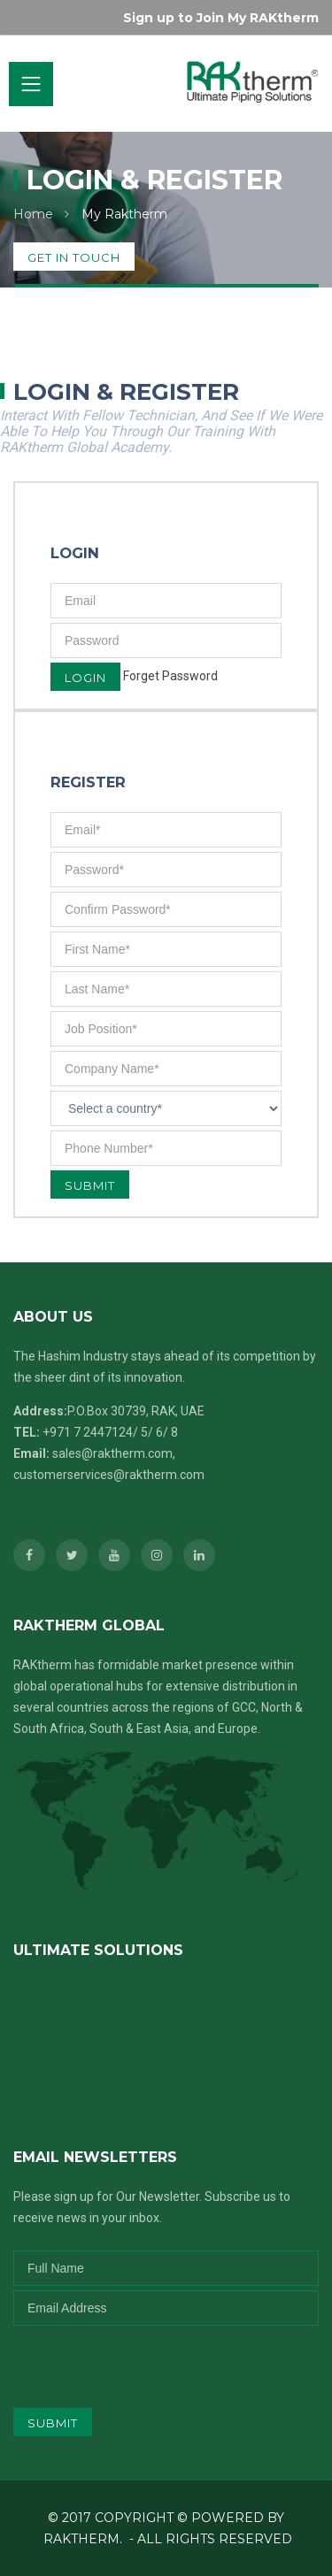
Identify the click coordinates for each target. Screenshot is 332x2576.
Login (85, 678)
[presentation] (130, 2360)
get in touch (73, 257)
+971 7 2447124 (87, 1432)
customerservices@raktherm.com (109, 1475)
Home (33, 214)
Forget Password (170, 676)
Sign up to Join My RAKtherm (221, 18)
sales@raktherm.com (112, 1453)
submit (52, 2423)
